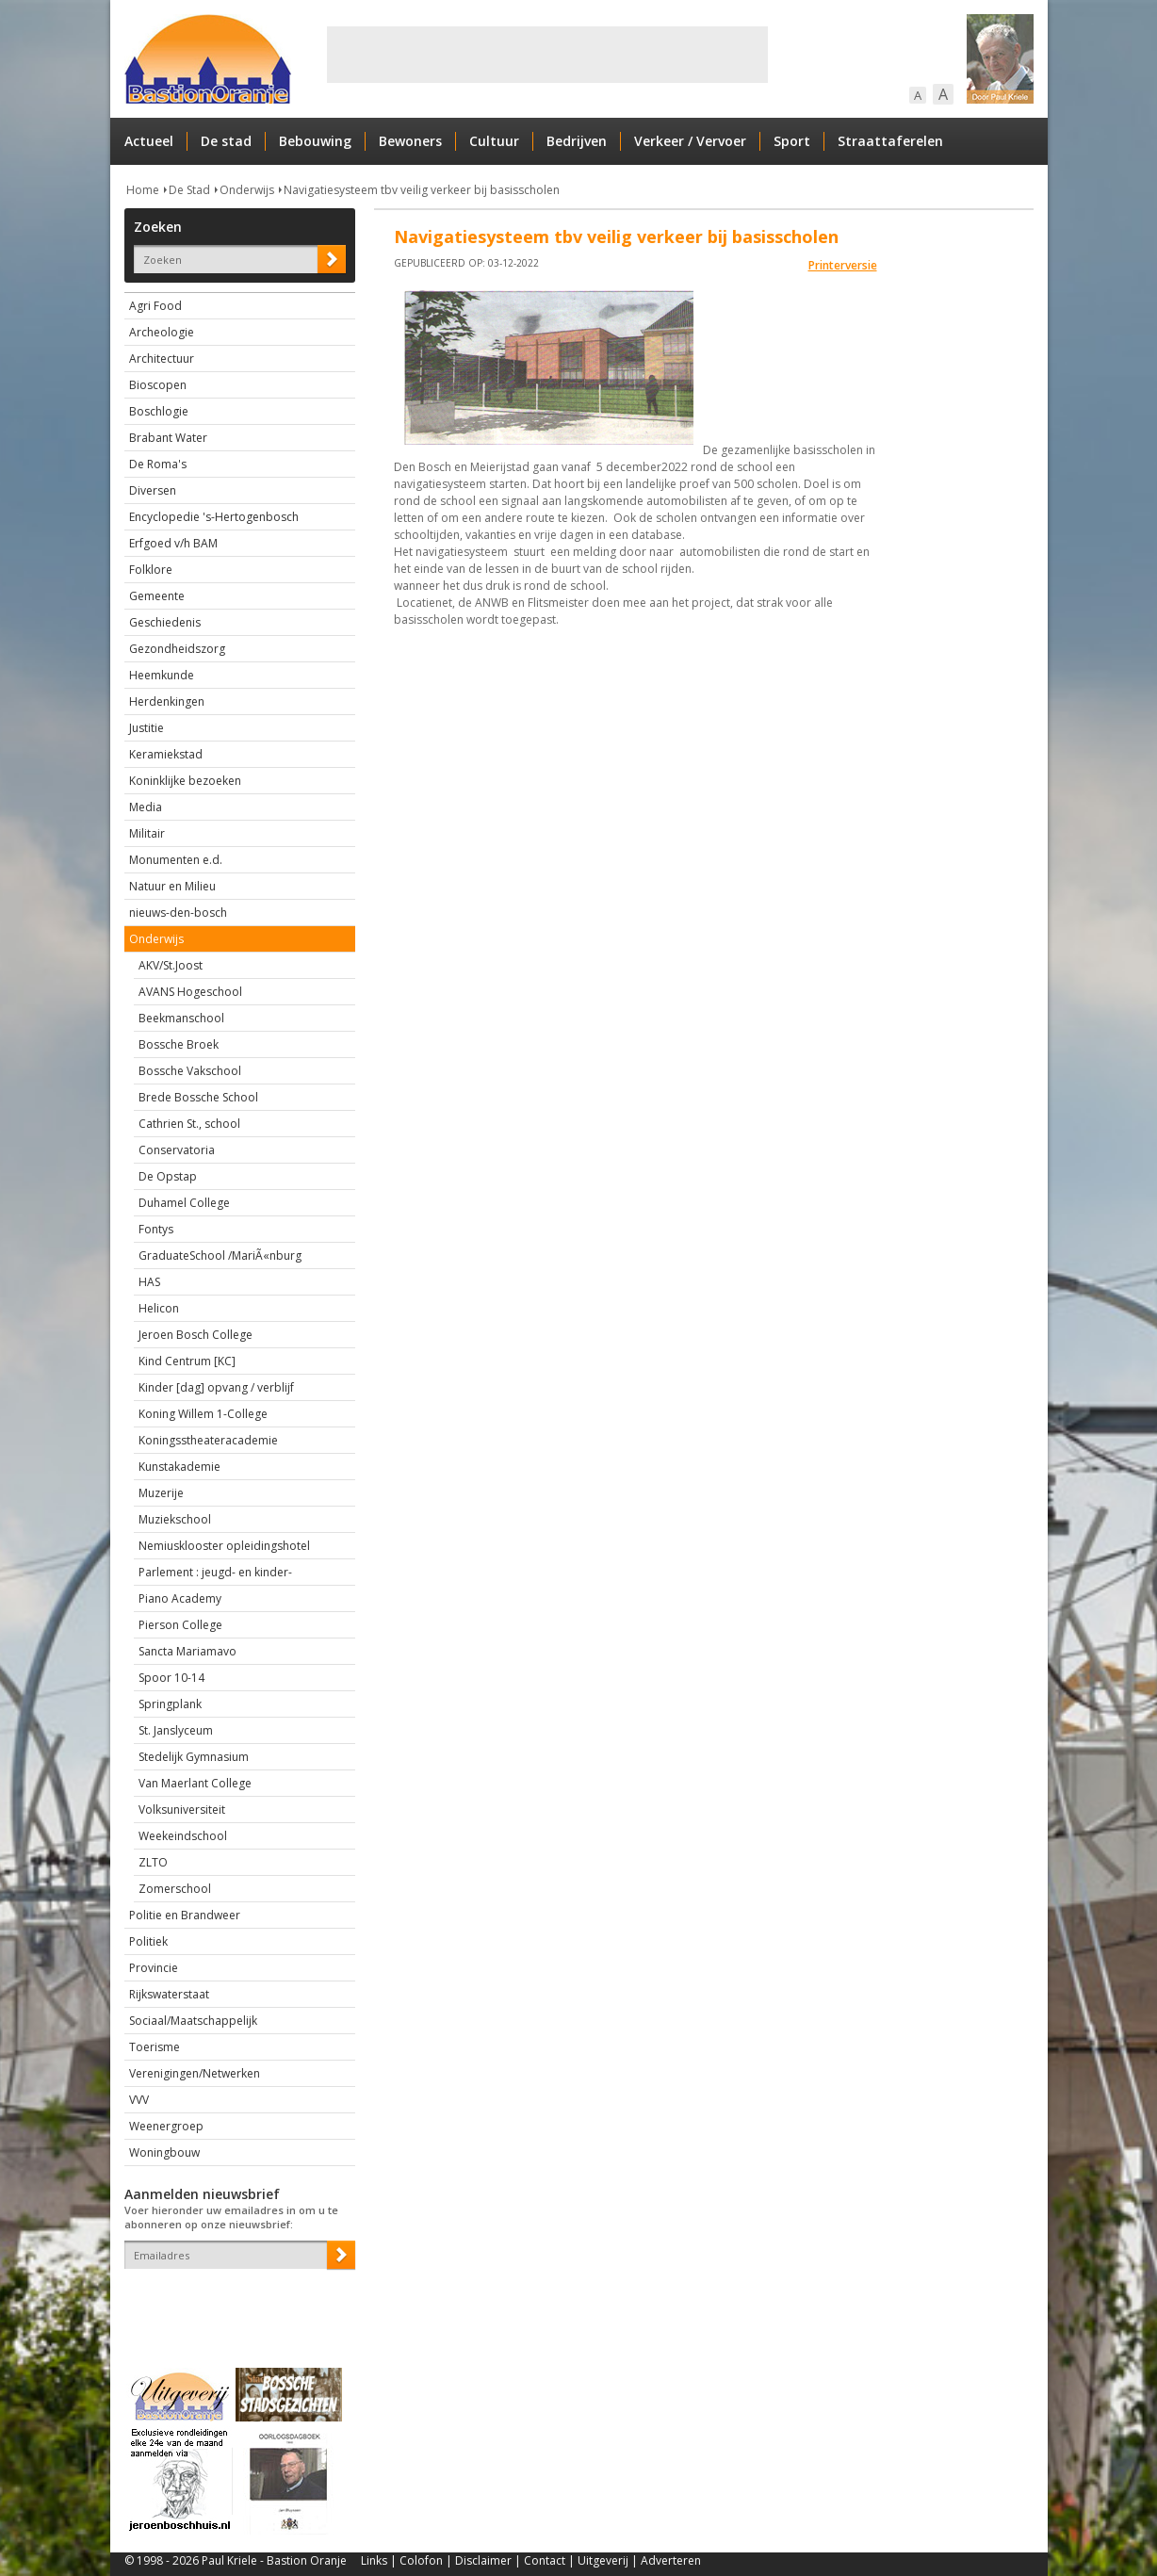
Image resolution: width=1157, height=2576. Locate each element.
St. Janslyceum (176, 1730)
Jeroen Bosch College (196, 1335)
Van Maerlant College (195, 1783)
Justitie (146, 728)
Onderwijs (247, 190)
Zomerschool (175, 1889)
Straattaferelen (890, 141)
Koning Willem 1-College (203, 1414)
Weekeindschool (183, 1836)
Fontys (156, 1229)
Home (142, 190)
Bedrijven (576, 141)
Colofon (421, 2560)
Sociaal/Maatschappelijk (193, 2021)
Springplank (170, 1704)
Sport (792, 141)
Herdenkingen (166, 701)
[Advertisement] (547, 54)
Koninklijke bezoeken (185, 781)
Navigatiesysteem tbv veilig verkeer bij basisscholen (422, 190)
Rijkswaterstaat (169, 1994)
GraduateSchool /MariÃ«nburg (220, 1255)
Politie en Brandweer (184, 1915)
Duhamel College (184, 1203)
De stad (226, 141)
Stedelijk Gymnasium (194, 1757)
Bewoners (410, 141)
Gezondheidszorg (177, 649)
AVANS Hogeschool (190, 992)
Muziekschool (175, 1519)
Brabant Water (168, 438)
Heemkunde (161, 675)
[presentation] (234, 2302)
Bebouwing (315, 141)
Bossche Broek (179, 1044)
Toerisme (154, 2047)
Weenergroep (166, 2126)
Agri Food (155, 306)
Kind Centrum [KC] (187, 1361)
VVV (139, 2100)
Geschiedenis (165, 622)
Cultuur (494, 141)
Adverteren (671, 2560)
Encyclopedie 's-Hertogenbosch (214, 517)
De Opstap (168, 1176)
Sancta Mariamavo (187, 1651)
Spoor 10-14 (171, 1678)
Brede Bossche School (198, 1097)
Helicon (159, 1308)
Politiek (148, 1941)
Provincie (153, 1968)
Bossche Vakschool (190, 1071)
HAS (149, 1282)
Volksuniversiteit (182, 1810)
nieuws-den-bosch (178, 913)
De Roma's (158, 464)
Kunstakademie (179, 1467)
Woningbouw (164, 2152)
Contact (544, 2560)
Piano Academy (180, 1598)
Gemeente (157, 596)
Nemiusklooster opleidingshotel (224, 1546)
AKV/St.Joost (171, 965)
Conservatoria (177, 1150)
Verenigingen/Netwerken (194, 2073)
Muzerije (161, 1493)
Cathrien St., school (189, 1124)
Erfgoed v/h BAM (173, 543)
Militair (147, 833)
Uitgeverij (603, 2560)
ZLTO (153, 1862)
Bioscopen (158, 385)
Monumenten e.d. (175, 860)
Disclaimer (483, 2560)
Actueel (148, 141)
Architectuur (161, 359)
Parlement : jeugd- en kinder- (215, 1572)
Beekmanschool (181, 1018)
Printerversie (842, 265)
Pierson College (180, 1625)
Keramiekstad (166, 754)
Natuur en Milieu (172, 886)
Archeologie (161, 332)
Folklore (150, 570)
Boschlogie (158, 411)
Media (145, 807)
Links (374, 2560)
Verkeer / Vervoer (690, 141)
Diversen (152, 490)
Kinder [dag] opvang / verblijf (216, 1387)
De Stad (189, 190)
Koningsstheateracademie (208, 1440)
